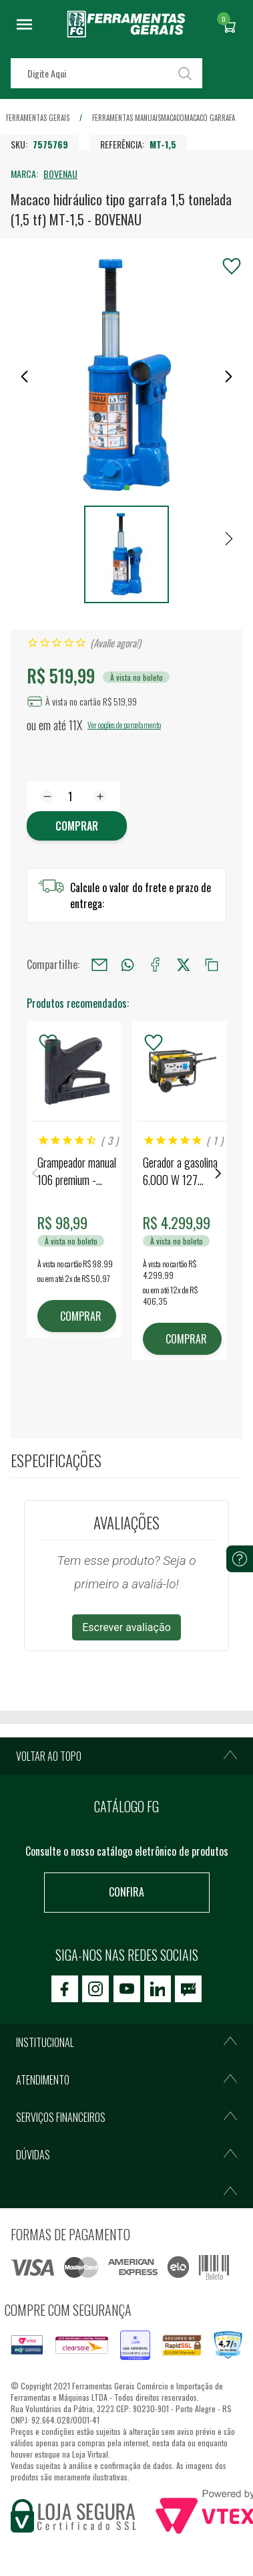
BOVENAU (60, 174)
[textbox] (106, 73)
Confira (126, 1892)
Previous (34, 1173)
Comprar (76, 826)
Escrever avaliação (126, 1627)
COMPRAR (80, 1316)
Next (218, 1173)
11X (75, 725)
